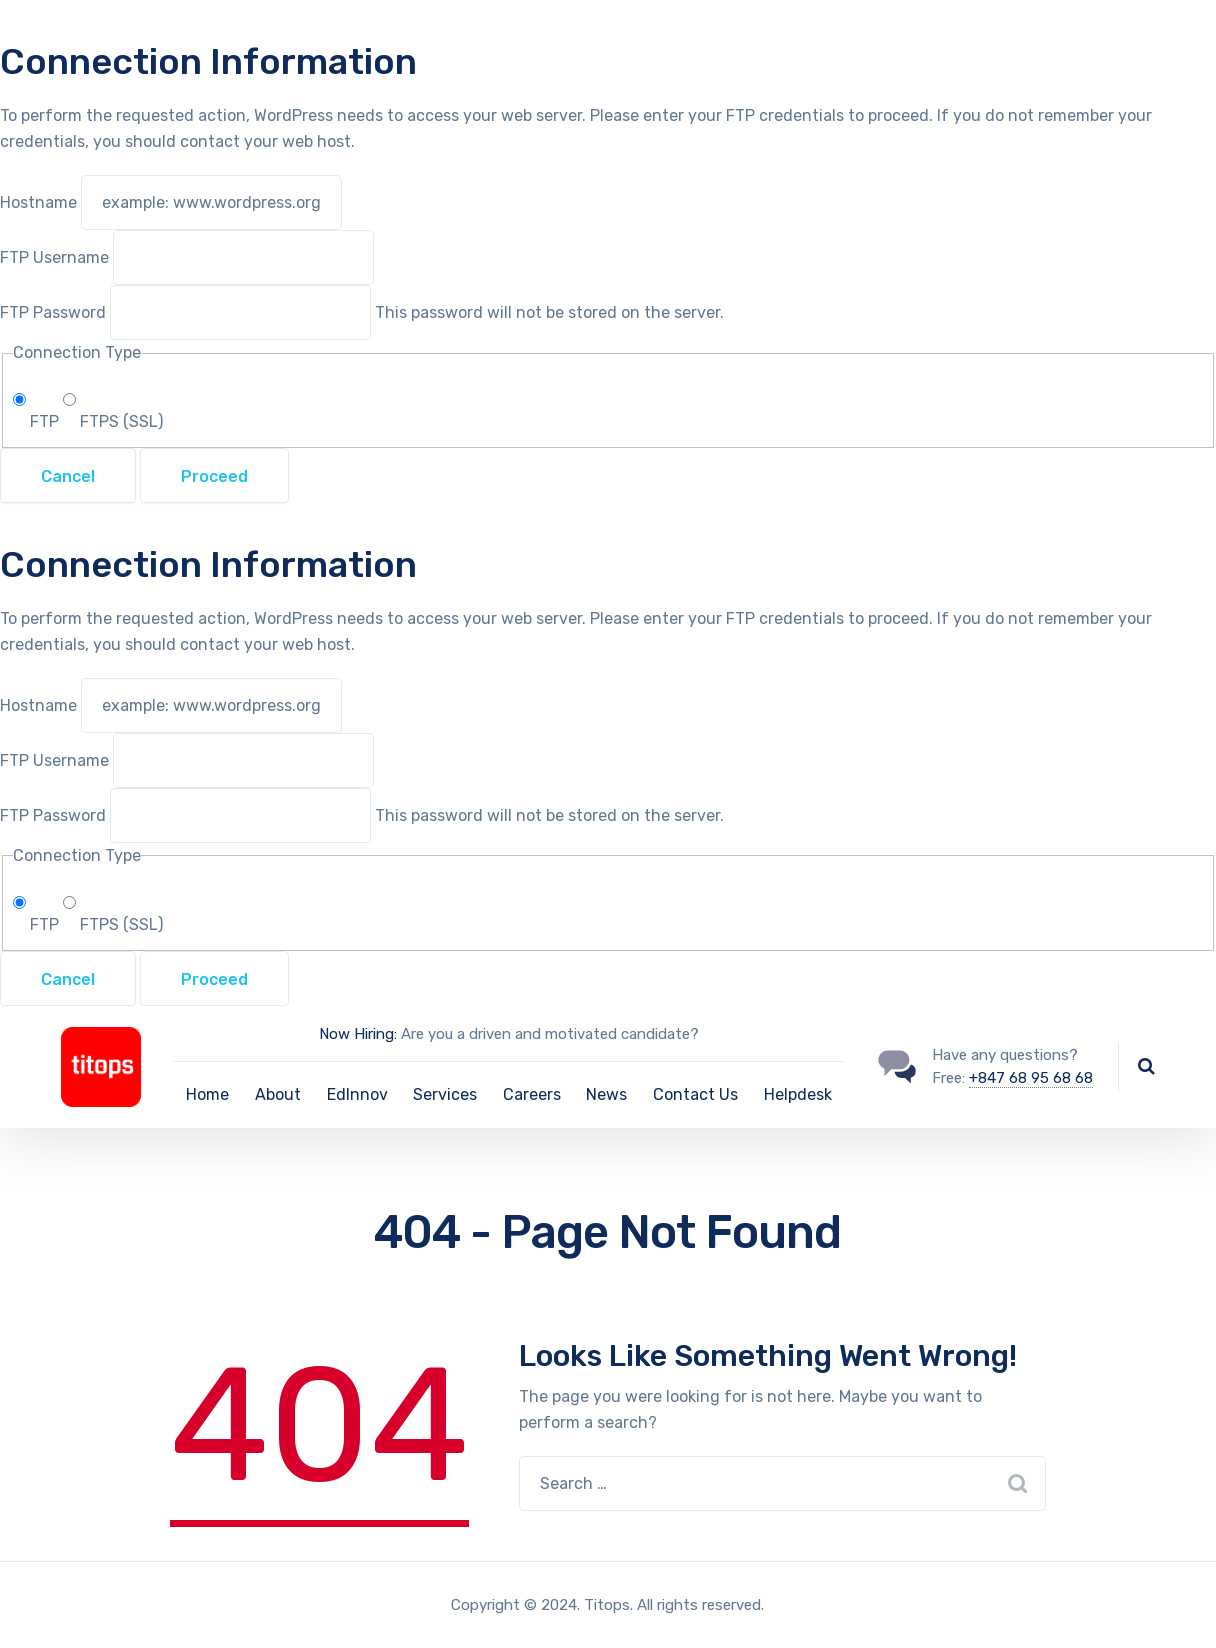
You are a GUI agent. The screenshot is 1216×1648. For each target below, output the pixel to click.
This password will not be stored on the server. (362, 312)
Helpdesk (798, 1094)
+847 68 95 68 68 (1031, 1078)
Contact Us (695, 1094)
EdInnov (357, 1094)
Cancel (68, 476)
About (278, 1094)
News (606, 1094)
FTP (38, 421)
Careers (532, 1094)
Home (207, 1094)
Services (445, 1094)
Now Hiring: (358, 1034)
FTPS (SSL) (113, 421)
